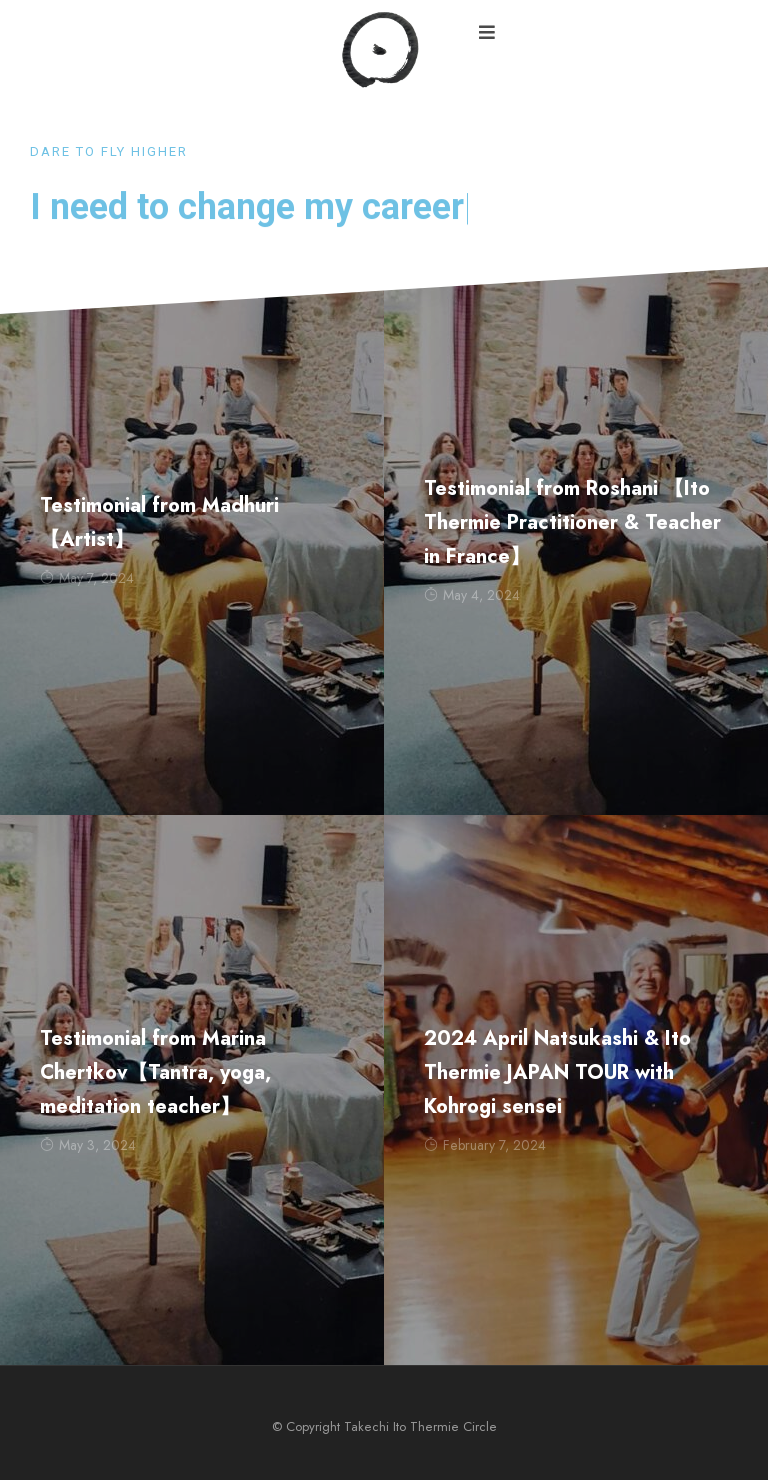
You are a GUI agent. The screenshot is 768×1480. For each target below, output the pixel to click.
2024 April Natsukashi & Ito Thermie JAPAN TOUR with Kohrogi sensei (557, 1072)
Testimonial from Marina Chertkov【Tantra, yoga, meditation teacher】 (155, 1072)
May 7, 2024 (87, 578)
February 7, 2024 (485, 1145)
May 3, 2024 (88, 1145)
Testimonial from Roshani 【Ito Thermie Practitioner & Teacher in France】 (572, 522)
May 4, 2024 (472, 595)
